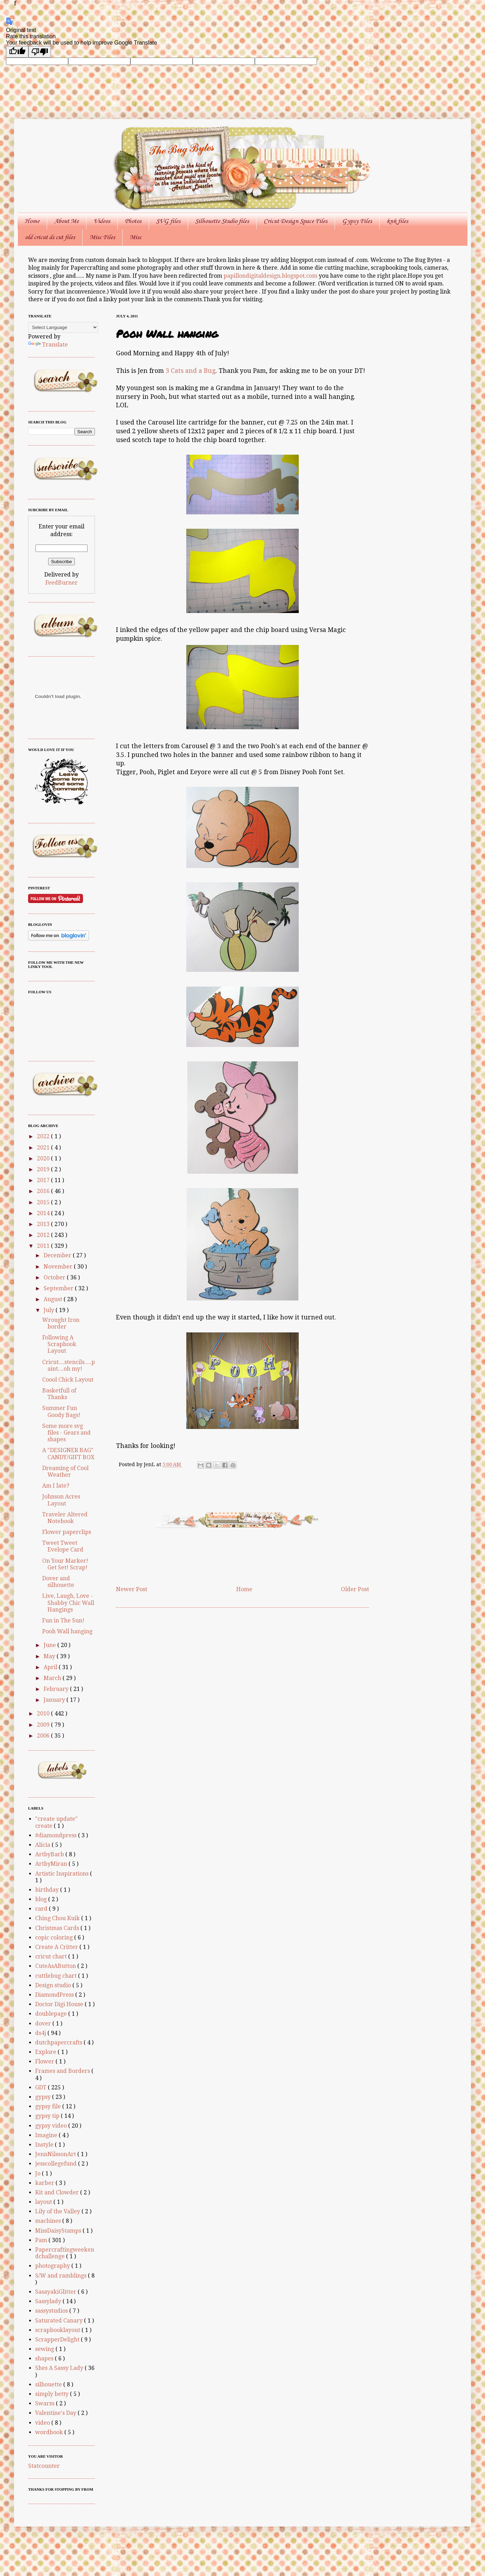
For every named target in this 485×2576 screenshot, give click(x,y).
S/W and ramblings (61, 2275)
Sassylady (49, 2301)
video (43, 2422)
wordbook (49, 2432)
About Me (66, 221)
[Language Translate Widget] (63, 327)
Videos (101, 221)
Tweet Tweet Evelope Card (62, 1546)
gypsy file (48, 2106)
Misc (136, 237)
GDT (41, 2087)
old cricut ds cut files (50, 237)
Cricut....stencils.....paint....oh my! (68, 1365)
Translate (48, 344)
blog (41, 1899)
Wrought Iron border (60, 1323)
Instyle (45, 2144)
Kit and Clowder (57, 2192)
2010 (44, 1713)
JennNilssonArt (56, 2154)
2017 (44, 1180)
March (53, 1678)
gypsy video (51, 2125)
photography (53, 2265)
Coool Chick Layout (67, 1379)
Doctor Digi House (60, 2004)
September (59, 1288)
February (57, 1689)
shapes (45, 2358)
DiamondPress (55, 1994)
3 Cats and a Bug (190, 370)
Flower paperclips (66, 1532)
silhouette (49, 2384)
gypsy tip (48, 2116)
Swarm (45, 2403)
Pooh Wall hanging (67, 1631)
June (50, 1645)
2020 (44, 1158)
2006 (44, 1735)
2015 (44, 1202)
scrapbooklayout (58, 2330)
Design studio (53, 1985)
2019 (44, 1169)
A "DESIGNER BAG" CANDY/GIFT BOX (68, 1453)
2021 (44, 1147)
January (55, 1700)
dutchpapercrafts (59, 2042)
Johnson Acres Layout (61, 1500)
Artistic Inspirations (62, 1873)
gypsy (43, 2097)
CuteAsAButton (56, 1966)
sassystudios (52, 2310)
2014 (44, 1213)
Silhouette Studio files (222, 221)
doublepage (51, 2013)
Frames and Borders (63, 2071)
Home (32, 221)
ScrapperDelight (58, 2339)
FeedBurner (61, 582)
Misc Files (102, 237)
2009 (44, 1724)
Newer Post (131, 1589)
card (42, 1908)
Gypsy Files (357, 221)
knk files (397, 221)
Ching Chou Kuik (58, 1918)
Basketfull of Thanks (59, 1394)
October (55, 1277)
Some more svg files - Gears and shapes (66, 1433)
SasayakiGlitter (56, 2291)
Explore (46, 2052)
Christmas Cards (57, 1928)
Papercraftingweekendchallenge (64, 2253)
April (51, 1667)
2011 (44, 1246)
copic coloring (54, 1937)
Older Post (355, 1589)
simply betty (52, 2394)
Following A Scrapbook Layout (59, 1344)
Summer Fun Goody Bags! (61, 1411)
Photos (133, 221)
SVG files (168, 221)
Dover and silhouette (58, 1581)
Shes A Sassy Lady (60, 2368)
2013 (44, 1224)
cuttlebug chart (56, 1975)
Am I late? (55, 1485)
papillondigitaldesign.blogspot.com (271, 275)
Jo (38, 2173)
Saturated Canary (59, 2320)
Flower (45, 2061)
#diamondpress (56, 1835)
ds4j (41, 2033)
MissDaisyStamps (59, 2230)
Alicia (43, 1845)
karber (45, 2183)
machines (48, 2221)
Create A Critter (57, 1947)
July (50, 1310)
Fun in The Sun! (63, 1620)
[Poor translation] (39, 52)
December (58, 1255)
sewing (45, 2349)
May (50, 1656)
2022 (44, 1136)
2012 (44, 1235)
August (54, 1299)
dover (43, 2023)
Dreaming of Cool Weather (65, 1471)
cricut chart (51, 1956)
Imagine (47, 2135)
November (59, 1266)
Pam (41, 2240)
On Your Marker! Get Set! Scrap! (65, 1564)
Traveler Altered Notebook (65, 1517)
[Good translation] (17, 52)
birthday (47, 1889)
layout (44, 2202)
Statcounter (44, 2466)
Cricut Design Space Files (295, 221)
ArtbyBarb (50, 1854)
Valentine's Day (56, 2413)
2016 (44, 1191)
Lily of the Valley (58, 2211)
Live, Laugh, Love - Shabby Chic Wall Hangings (68, 1603)
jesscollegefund (56, 2163)
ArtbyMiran (52, 1863)
